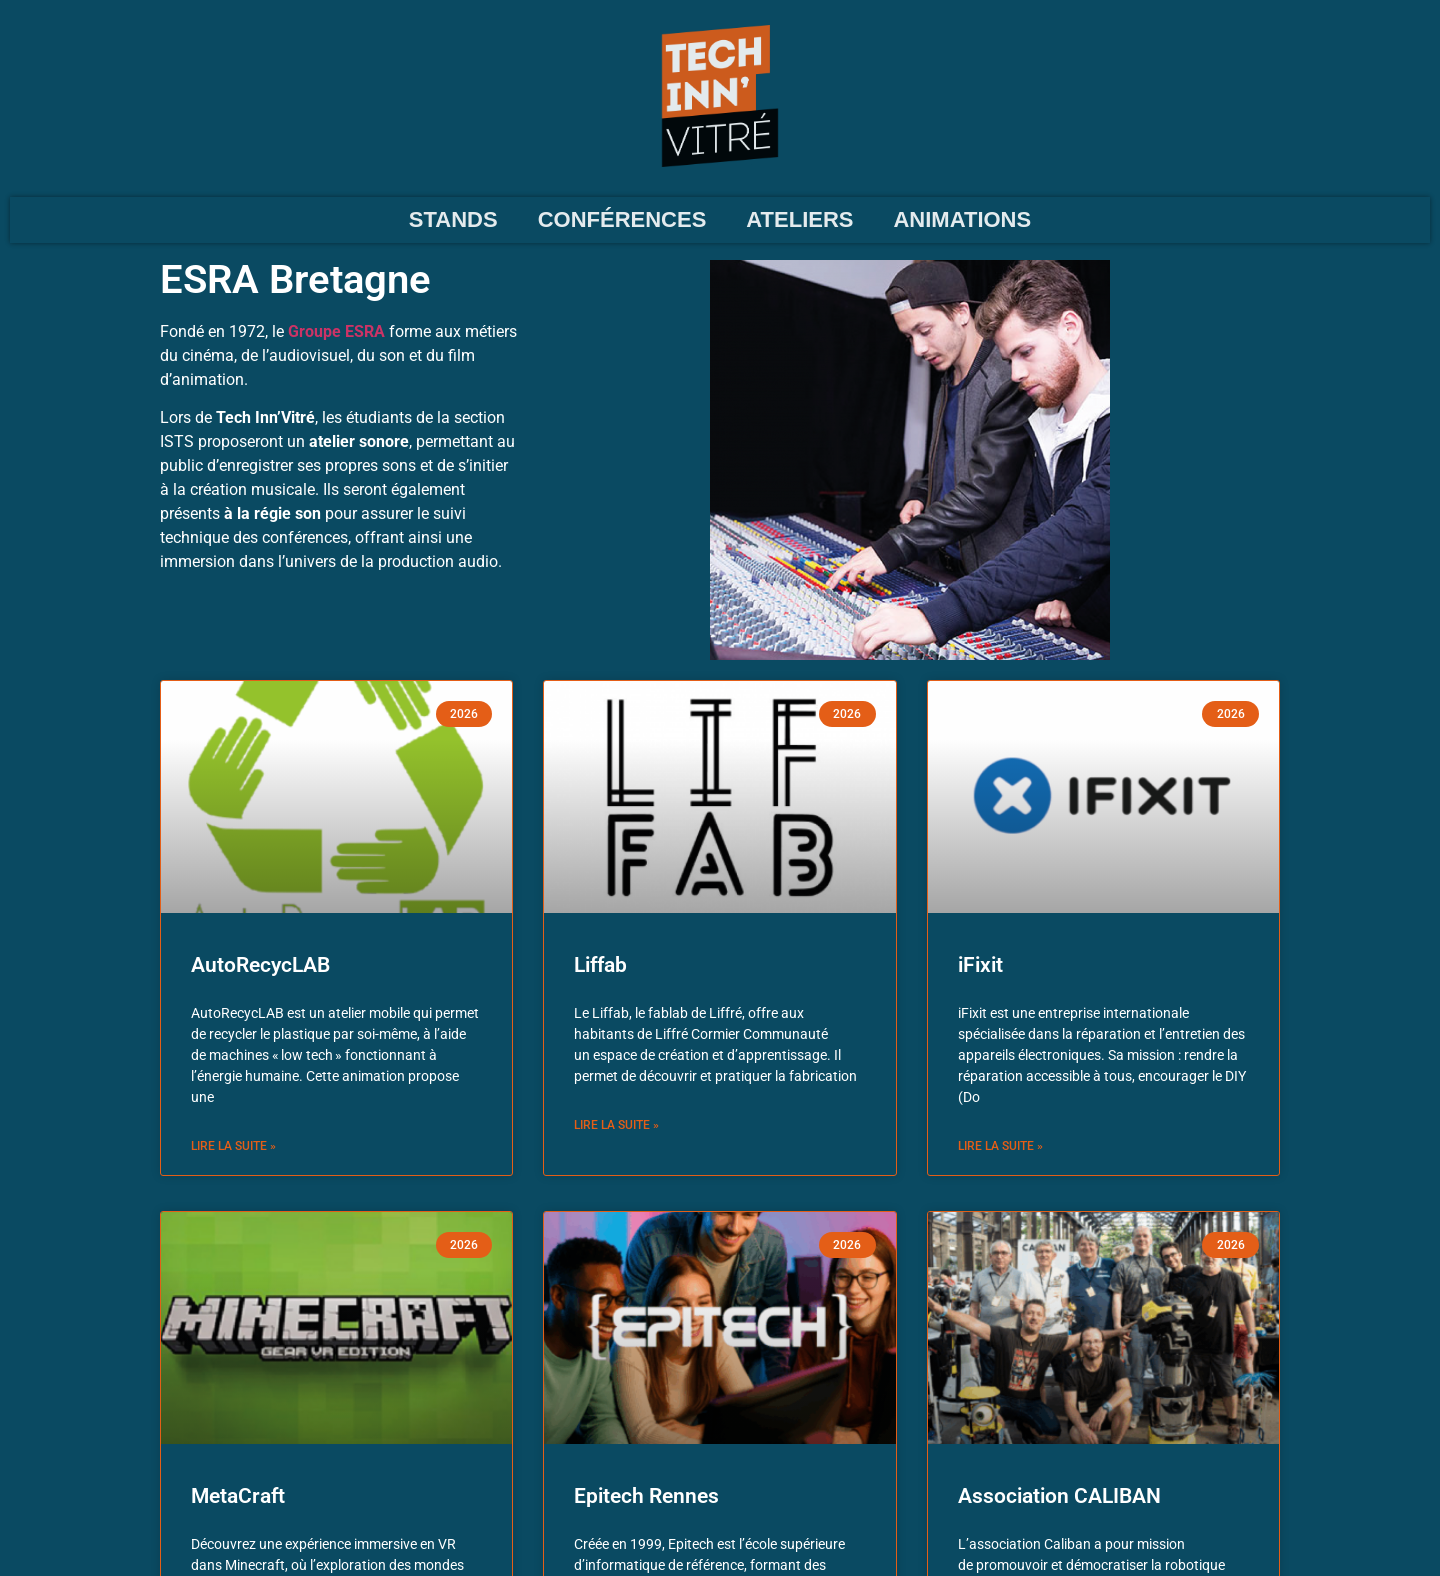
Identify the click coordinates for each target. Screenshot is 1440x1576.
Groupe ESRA (336, 331)
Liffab (600, 965)
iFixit (980, 965)
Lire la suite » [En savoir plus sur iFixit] (1000, 1146)
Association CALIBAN (1059, 1496)
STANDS (453, 219)
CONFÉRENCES (622, 219)
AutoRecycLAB (260, 965)
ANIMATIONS (962, 219)
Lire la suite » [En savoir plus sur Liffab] (616, 1125)
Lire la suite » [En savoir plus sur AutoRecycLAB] (233, 1146)
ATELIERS (799, 219)
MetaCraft (238, 1496)
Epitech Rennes (646, 1496)
